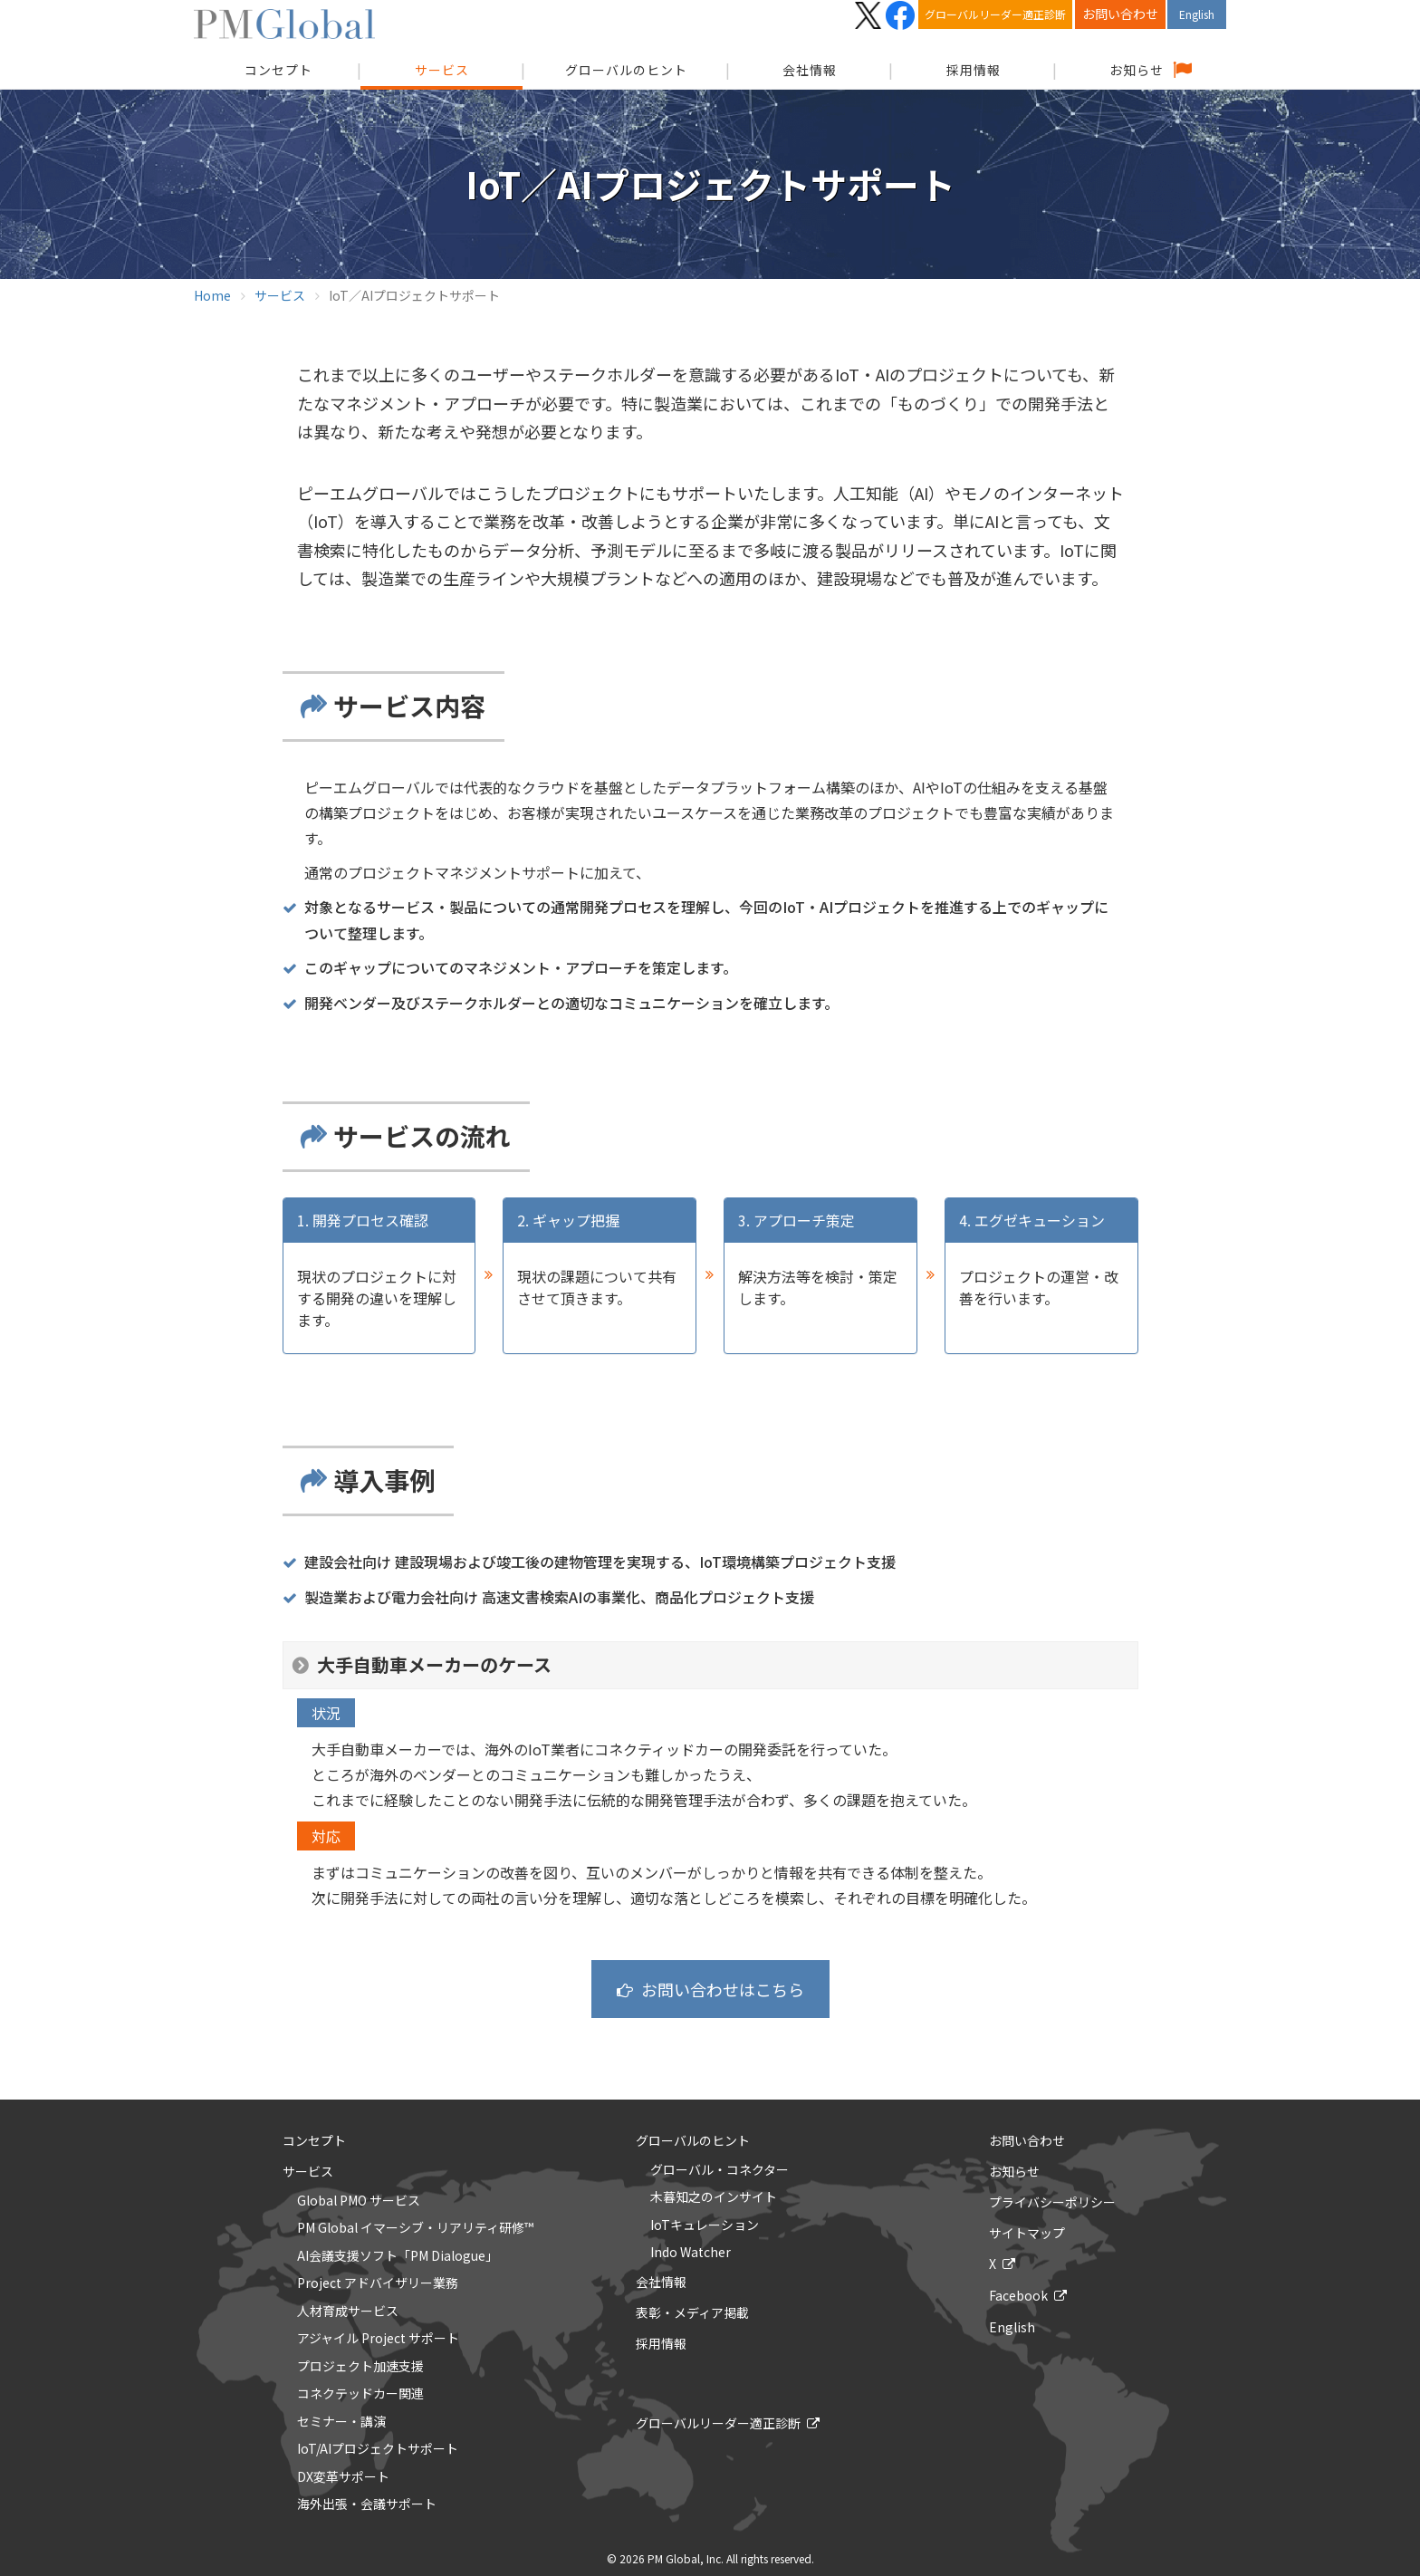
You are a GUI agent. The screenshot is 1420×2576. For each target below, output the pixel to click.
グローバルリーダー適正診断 (995, 14)
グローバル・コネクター (719, 2170)
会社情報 (809, 70)
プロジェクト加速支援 (360, 2367)
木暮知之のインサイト (713, 2197)
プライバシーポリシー (1052, 2202)
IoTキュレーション (704, 2225)
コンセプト (314, 2140)
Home (212, 295)
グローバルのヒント (626, 70)
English (1196, 14)
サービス (442, 70)
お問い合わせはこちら (722, 1989)
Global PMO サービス (358, 2201)
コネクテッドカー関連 (360, 2394)
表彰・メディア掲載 (692, 2312)
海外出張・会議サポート (367, 2504)
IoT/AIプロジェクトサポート (377, 2449)
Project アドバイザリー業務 (377, 2283)
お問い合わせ (1120, 14)
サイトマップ (1027, 2233)
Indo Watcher (690, 2252)
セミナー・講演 (341, 2422)
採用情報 (973, 70)
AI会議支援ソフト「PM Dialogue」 (397, 2256)
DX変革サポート (343, 2477)
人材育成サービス (347, 2311)
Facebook (1018, 2295)
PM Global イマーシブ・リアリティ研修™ (415, 2228)
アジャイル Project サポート (378, 2339)
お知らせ (1136, 70)
